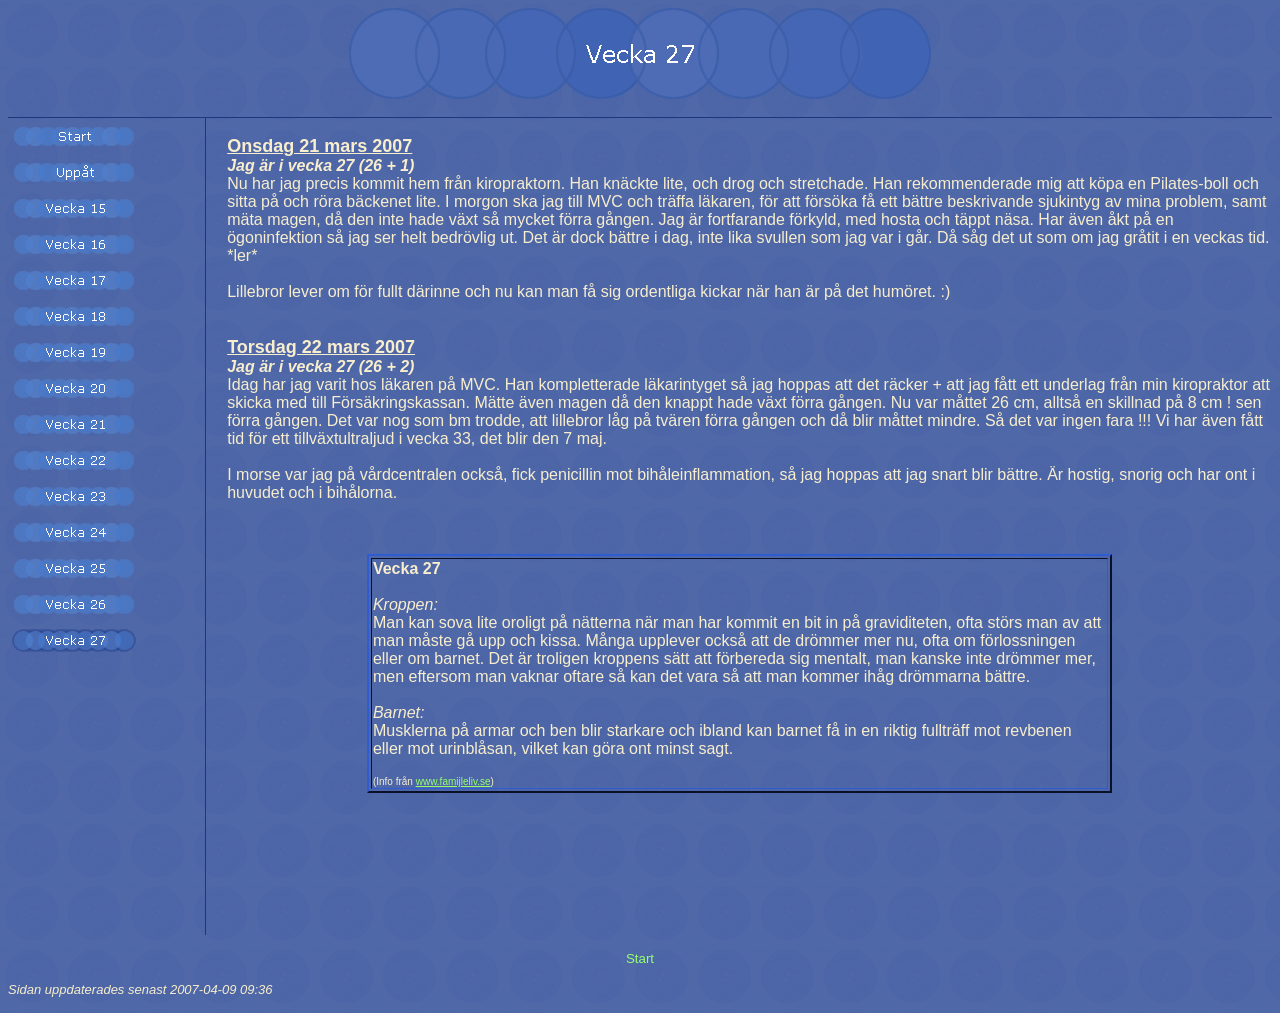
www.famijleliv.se (453, 781)
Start (640, 958)
